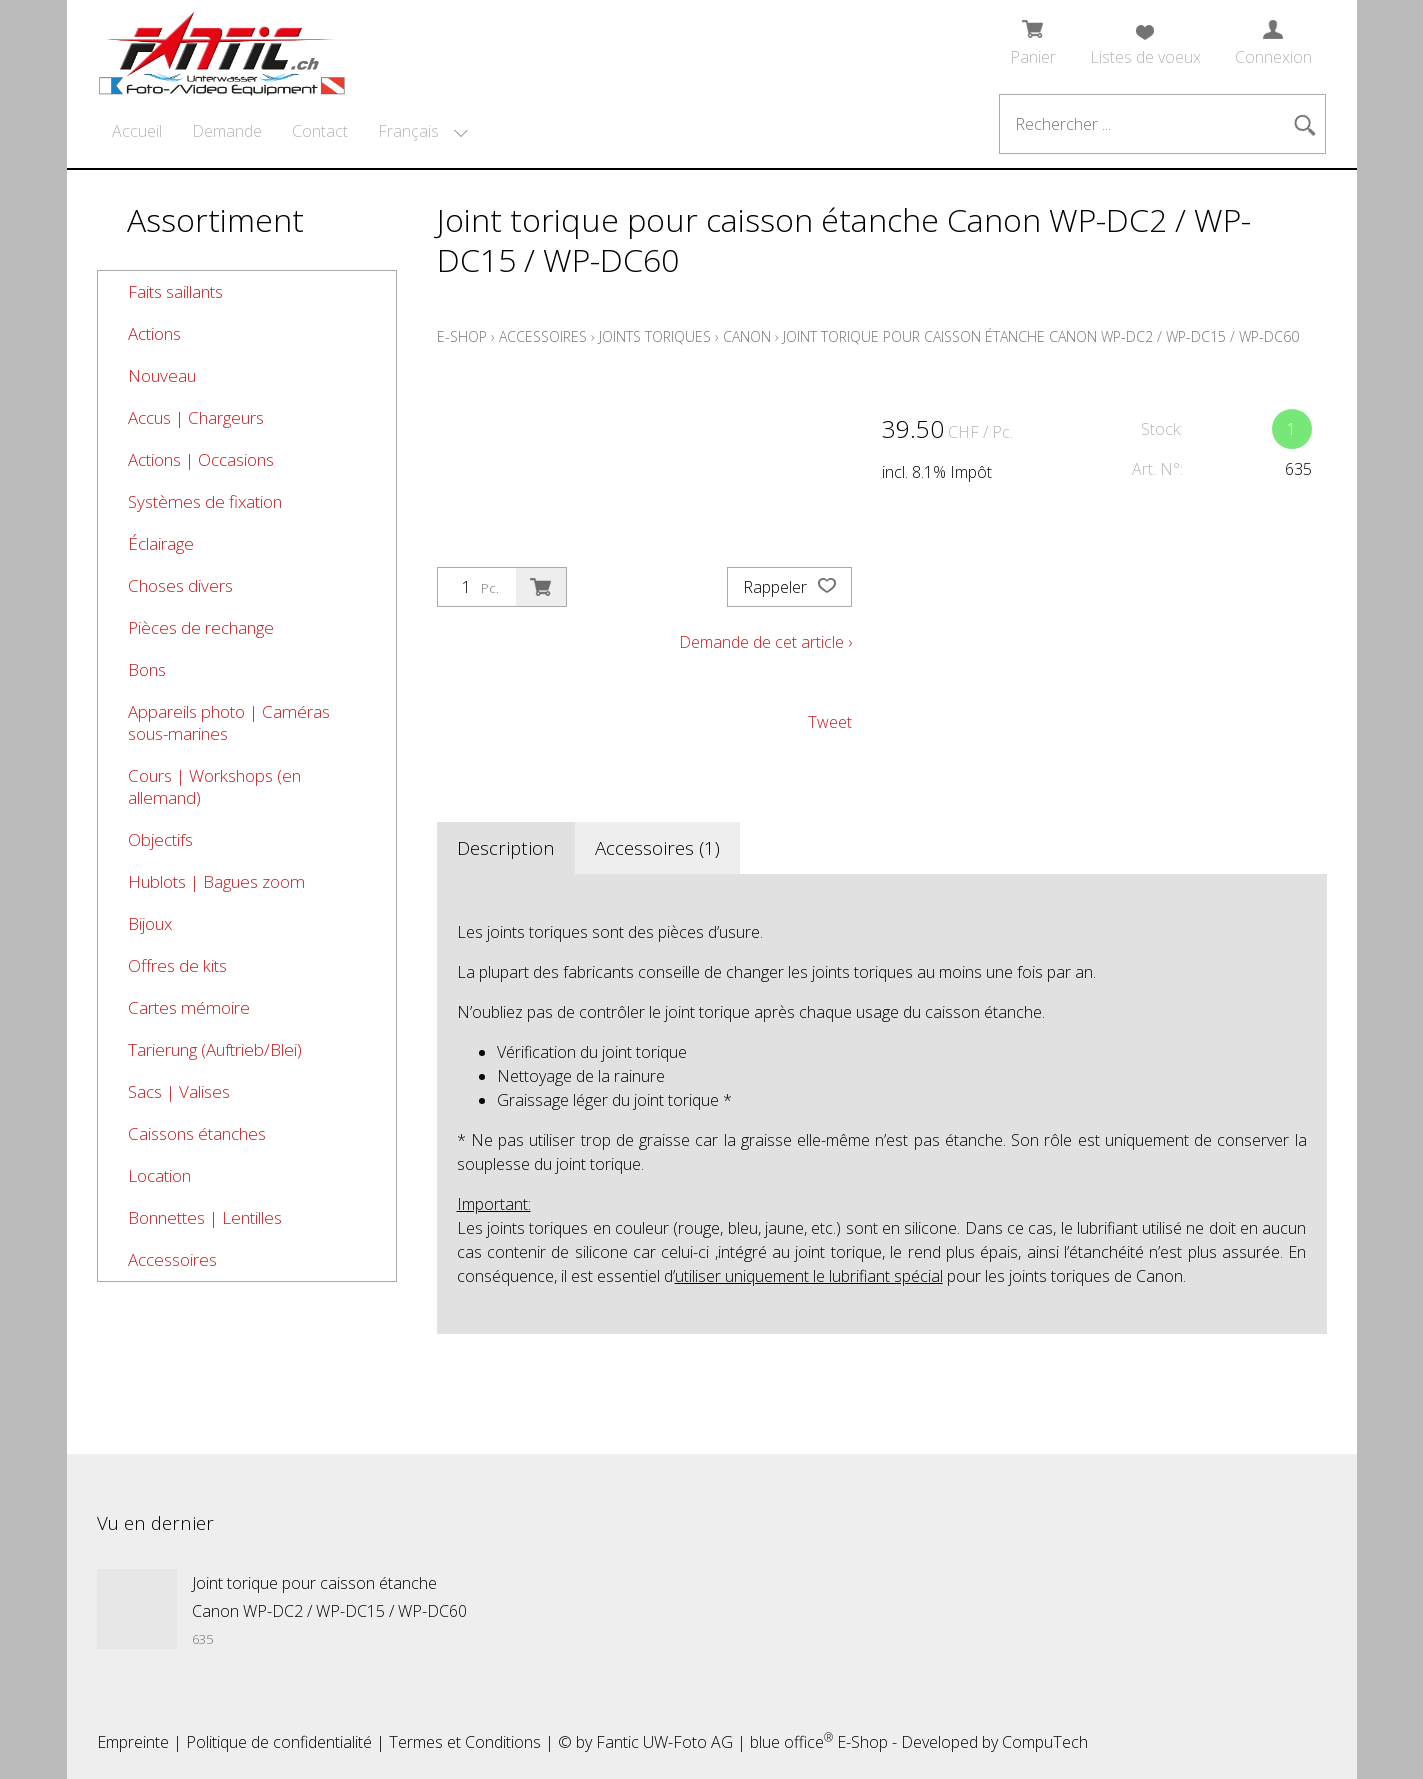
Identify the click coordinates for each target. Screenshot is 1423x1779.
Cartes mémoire (189, 1007)
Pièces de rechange (201, 627)
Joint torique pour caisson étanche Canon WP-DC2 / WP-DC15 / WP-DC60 (1041, 336)
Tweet (830, 722)
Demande (227, 131)
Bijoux (150, 923)
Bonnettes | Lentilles (205, 1217)
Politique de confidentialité (279, 1742)
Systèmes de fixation (205, 501)
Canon (747, 336)
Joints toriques (655, 336)
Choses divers (180, 585)
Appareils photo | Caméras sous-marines (229, 722)
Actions (154, 333)
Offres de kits (177, 965)
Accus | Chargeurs (196, 417)
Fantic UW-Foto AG (664, 1742)
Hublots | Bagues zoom (216, 881)
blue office (791, 1742)
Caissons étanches (197, 1133)
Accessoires (172, 1259)
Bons (147, 669)
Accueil (137, 131)
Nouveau (162, 375)
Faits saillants (175, 291)
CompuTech (1045, 1742)
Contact (320, 131)
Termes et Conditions (465, 1742)
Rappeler (789, 587)
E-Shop (462, 336)
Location (159, 1175)
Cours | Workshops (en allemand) (214, 786)
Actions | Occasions (201, 459)
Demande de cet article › (765, 642)
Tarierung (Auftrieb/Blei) (215, 1049)
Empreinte (133, 1742)
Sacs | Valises (179, 1091)
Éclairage (161, 543)
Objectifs (160, 839)
